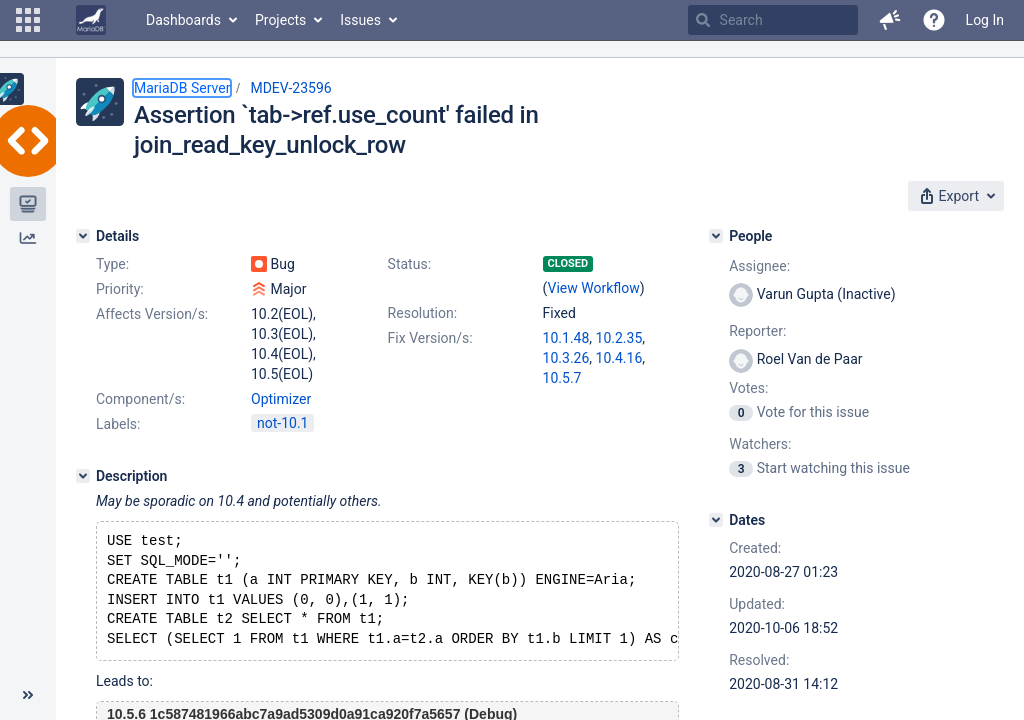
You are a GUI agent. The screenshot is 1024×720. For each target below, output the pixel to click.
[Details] (83, 236)
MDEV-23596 (290, 88)
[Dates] (716, 520)
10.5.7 (562, 378)
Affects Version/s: (152, 314)
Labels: (118, 424)
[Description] (83, 476)
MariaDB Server (182, 88)
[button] (28, 20)
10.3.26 (566, 358)
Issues (360, 20)
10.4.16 (619, 358)
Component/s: (140, 399)
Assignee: (759, 266)
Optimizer (281, 399)
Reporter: (757, 331)
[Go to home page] (91, 20)
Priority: (120, 289)
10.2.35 (619, 338)
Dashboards (183, 20)
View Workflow (594, 288)
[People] (716, 236)
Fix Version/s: (430, 338)
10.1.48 (566, 338)
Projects (280, 20)
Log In (985, 20)
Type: (112, 264)
